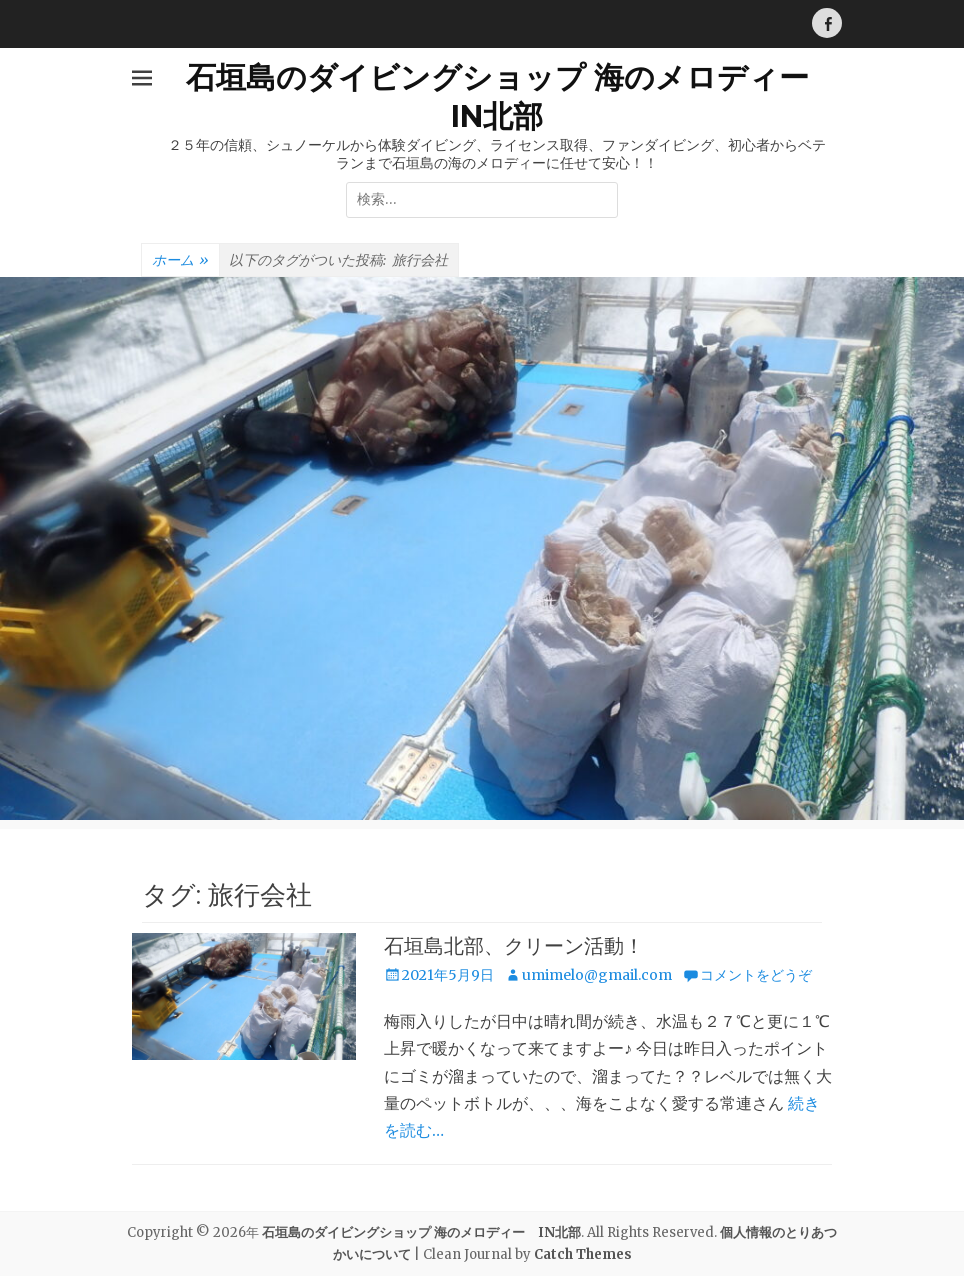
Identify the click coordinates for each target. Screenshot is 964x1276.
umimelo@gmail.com (597, 975)
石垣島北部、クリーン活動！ (514, 946)
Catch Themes (583, 1254)
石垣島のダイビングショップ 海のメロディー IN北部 (421, 1232)
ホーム (180, 261)
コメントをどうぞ (756, 975)
